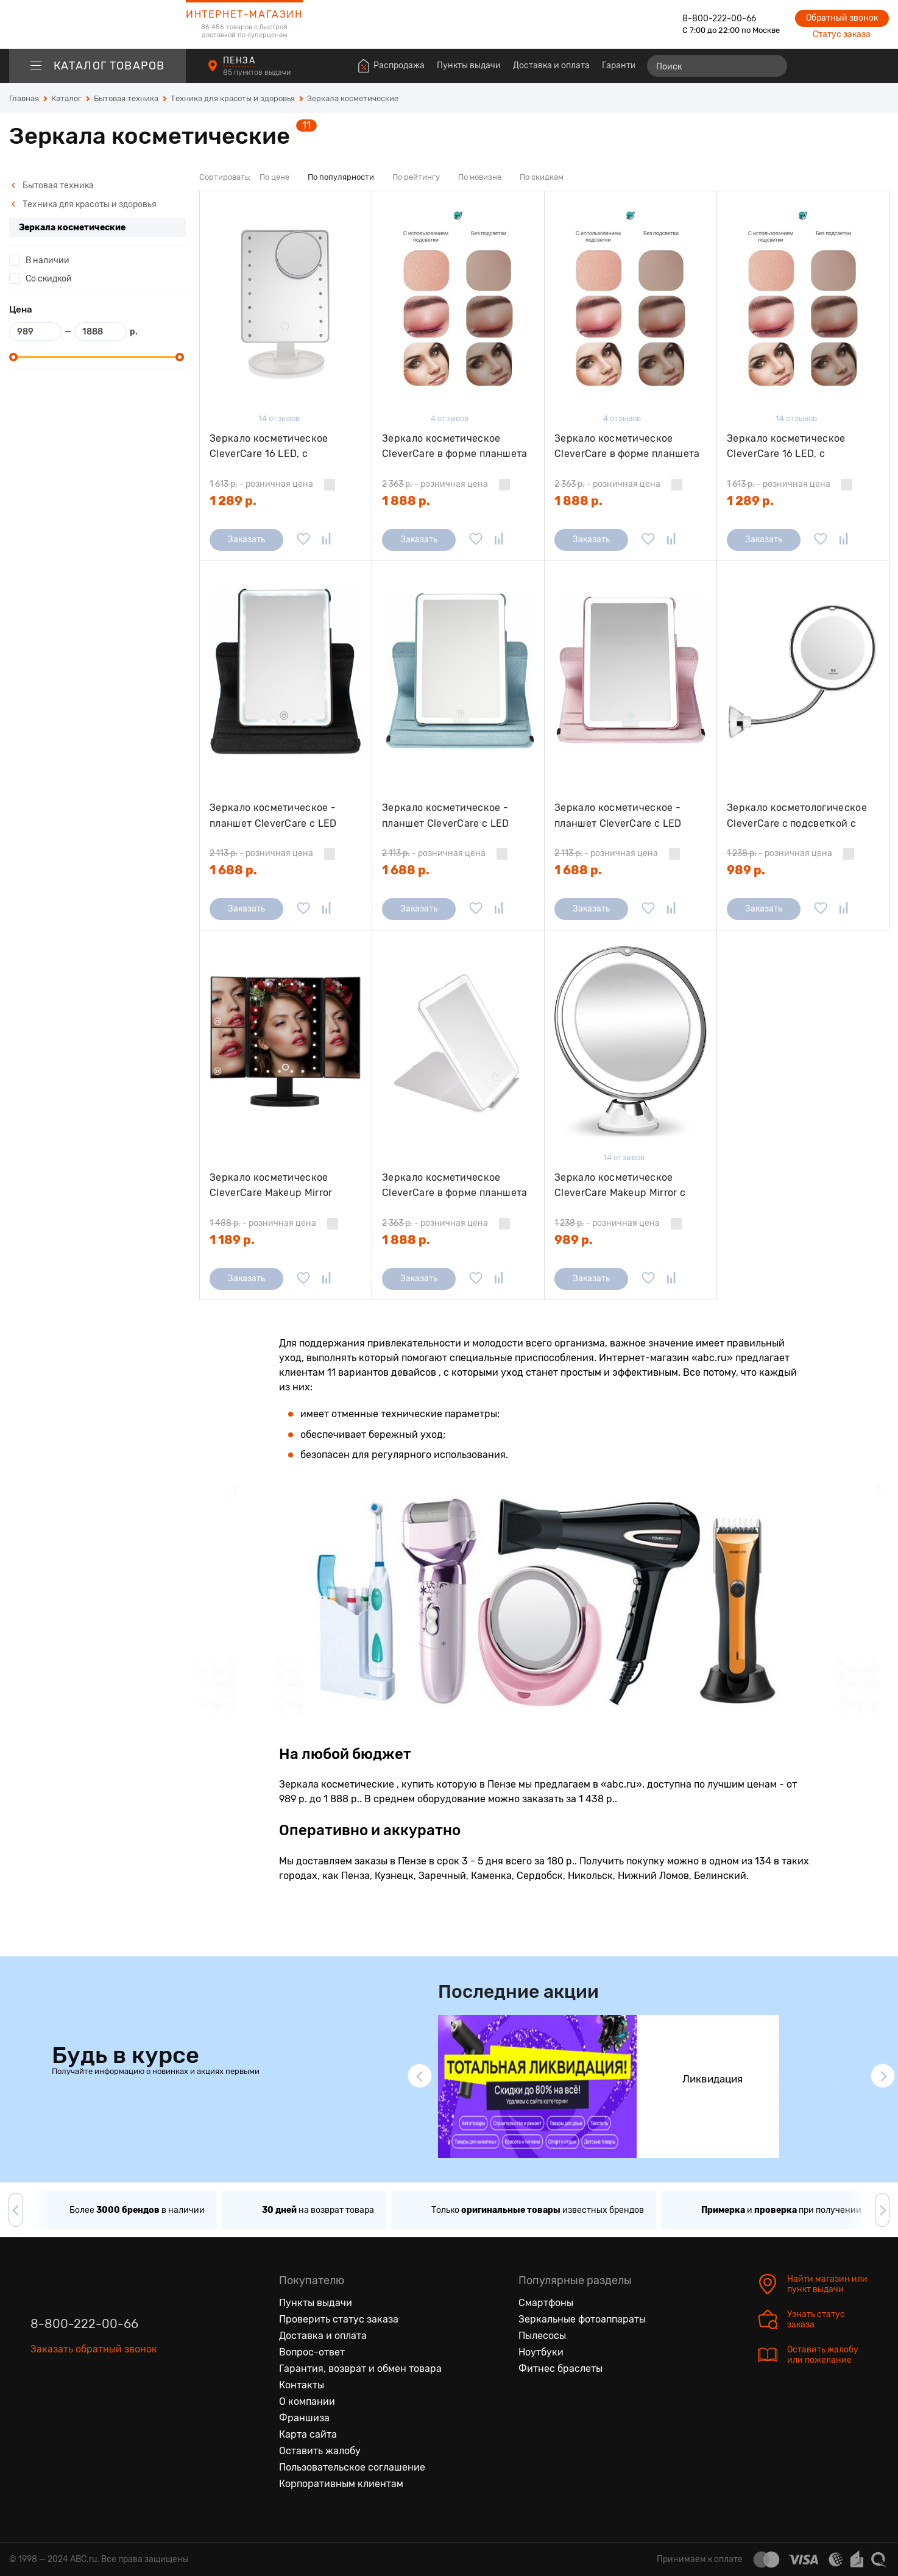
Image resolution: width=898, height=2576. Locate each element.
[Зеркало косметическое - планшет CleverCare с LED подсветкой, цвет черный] (286, 672)
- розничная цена (261, 484)
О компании (307, 2401)
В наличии (47, 260)
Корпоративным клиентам (341, 2483)
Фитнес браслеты (560, 2368)
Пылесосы (542, 2335)
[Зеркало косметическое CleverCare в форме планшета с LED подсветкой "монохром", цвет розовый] (630, 302)
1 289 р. (233, 501)
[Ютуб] (91, 2405)
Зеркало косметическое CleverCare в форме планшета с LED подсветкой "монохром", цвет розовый (628, 446)
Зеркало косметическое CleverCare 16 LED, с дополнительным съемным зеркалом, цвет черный (792, 446)
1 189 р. (232, 1240)
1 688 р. (233, 870)
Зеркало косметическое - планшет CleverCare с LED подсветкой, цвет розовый (619, 815)
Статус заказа (842, 34)
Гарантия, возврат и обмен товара (360, 2368)
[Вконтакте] (40, 2405)
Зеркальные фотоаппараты (582, 2319)
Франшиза (304, 2418)
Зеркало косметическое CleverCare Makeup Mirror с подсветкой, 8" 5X (619, 1185)
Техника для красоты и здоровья (84, 204)
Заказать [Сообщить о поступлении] (246, 539)
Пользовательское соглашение (352, 2467)
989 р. (746, 870)
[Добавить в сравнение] (326, 540)
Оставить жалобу (320, 2451)
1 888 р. (406, 501)
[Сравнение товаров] (810, 66)
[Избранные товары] (832, 66)
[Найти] (772, 65)
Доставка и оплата (551, 65)
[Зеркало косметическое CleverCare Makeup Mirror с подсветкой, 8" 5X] (630, 1041)
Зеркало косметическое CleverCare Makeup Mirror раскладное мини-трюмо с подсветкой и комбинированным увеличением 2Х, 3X (276, 1185)
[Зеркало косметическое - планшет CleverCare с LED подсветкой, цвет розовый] (630, 672)
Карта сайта (308, 2434)
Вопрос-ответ (312, 2352)
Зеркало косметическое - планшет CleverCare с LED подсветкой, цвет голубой (445, 815)
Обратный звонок (842, 18)
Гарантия (621, 65)
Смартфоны (545, 2303)
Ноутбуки (541, 2352)
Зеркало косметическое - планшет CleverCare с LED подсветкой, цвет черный (273, 815)
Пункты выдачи (469, 65)
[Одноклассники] (66, 2405)
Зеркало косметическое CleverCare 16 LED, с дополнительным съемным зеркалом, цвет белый (274, 446)
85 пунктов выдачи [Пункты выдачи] (257, 72)
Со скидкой (49, 279)
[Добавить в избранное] (303, 540)
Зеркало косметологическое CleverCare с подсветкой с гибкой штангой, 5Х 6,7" (797, 815)
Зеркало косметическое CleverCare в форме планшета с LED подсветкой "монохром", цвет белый (456, 1185)
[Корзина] (877, 66)
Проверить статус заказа (338, 2319)
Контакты (301, 2385)
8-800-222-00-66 (719, 18)
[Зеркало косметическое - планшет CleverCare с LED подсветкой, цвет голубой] (458, 672)
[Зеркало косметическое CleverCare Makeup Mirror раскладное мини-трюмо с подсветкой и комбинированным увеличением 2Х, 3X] (286, 1041)
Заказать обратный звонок (93, 2349)
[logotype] (97, 24)
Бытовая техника (52, 185)
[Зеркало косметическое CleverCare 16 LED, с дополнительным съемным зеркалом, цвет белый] (286, 302)
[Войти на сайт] (854, 66)
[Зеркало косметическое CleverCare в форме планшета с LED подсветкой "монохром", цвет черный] (458, 302)
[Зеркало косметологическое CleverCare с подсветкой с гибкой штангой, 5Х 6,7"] (803, 672)
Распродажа (399, 65)
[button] (420, 2076)
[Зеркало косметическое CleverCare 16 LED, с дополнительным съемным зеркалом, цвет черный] (803, 302)
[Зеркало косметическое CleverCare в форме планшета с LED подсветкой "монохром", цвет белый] (458, 1041)
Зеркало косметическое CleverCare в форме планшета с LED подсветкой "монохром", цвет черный (456, 446)
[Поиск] (717, 66)
